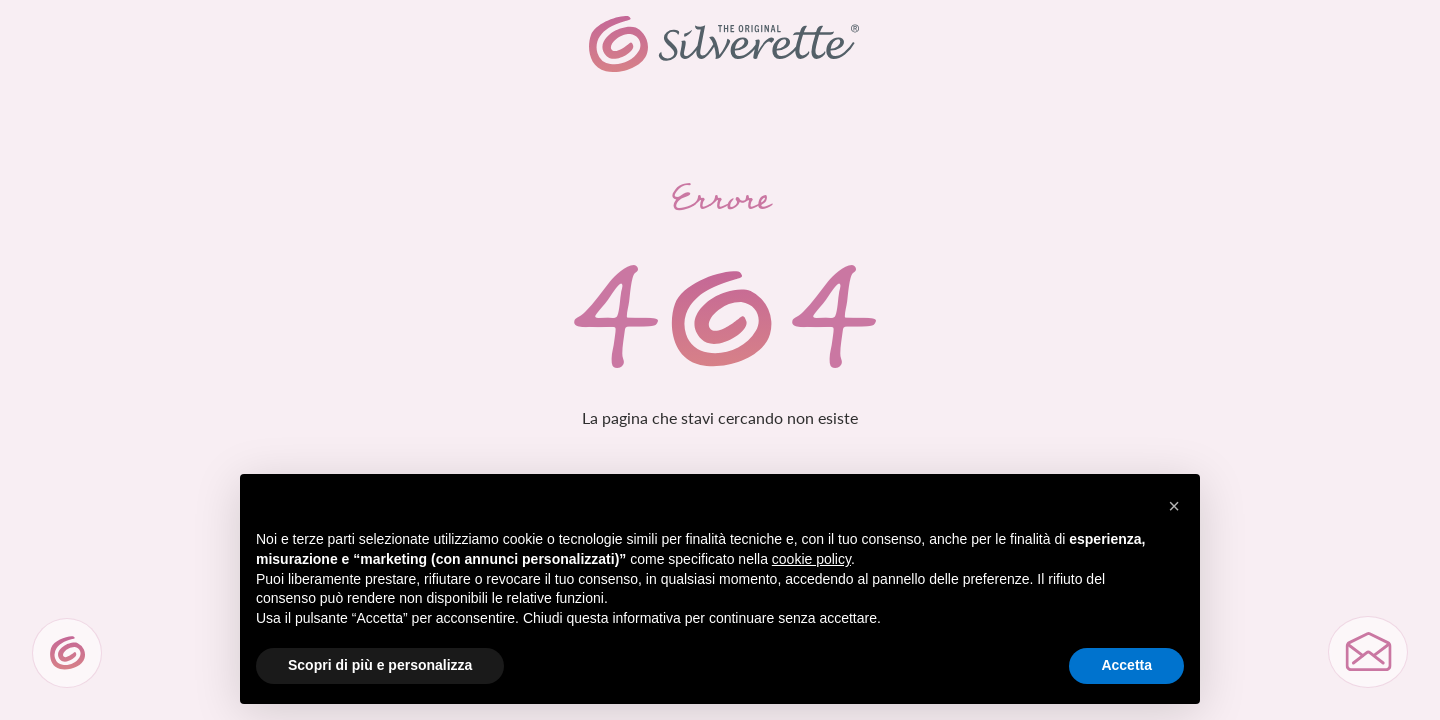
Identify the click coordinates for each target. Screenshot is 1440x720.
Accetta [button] (1126, 665)
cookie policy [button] (811, 559)
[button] (1174, 506)
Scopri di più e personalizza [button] (380, 665)
